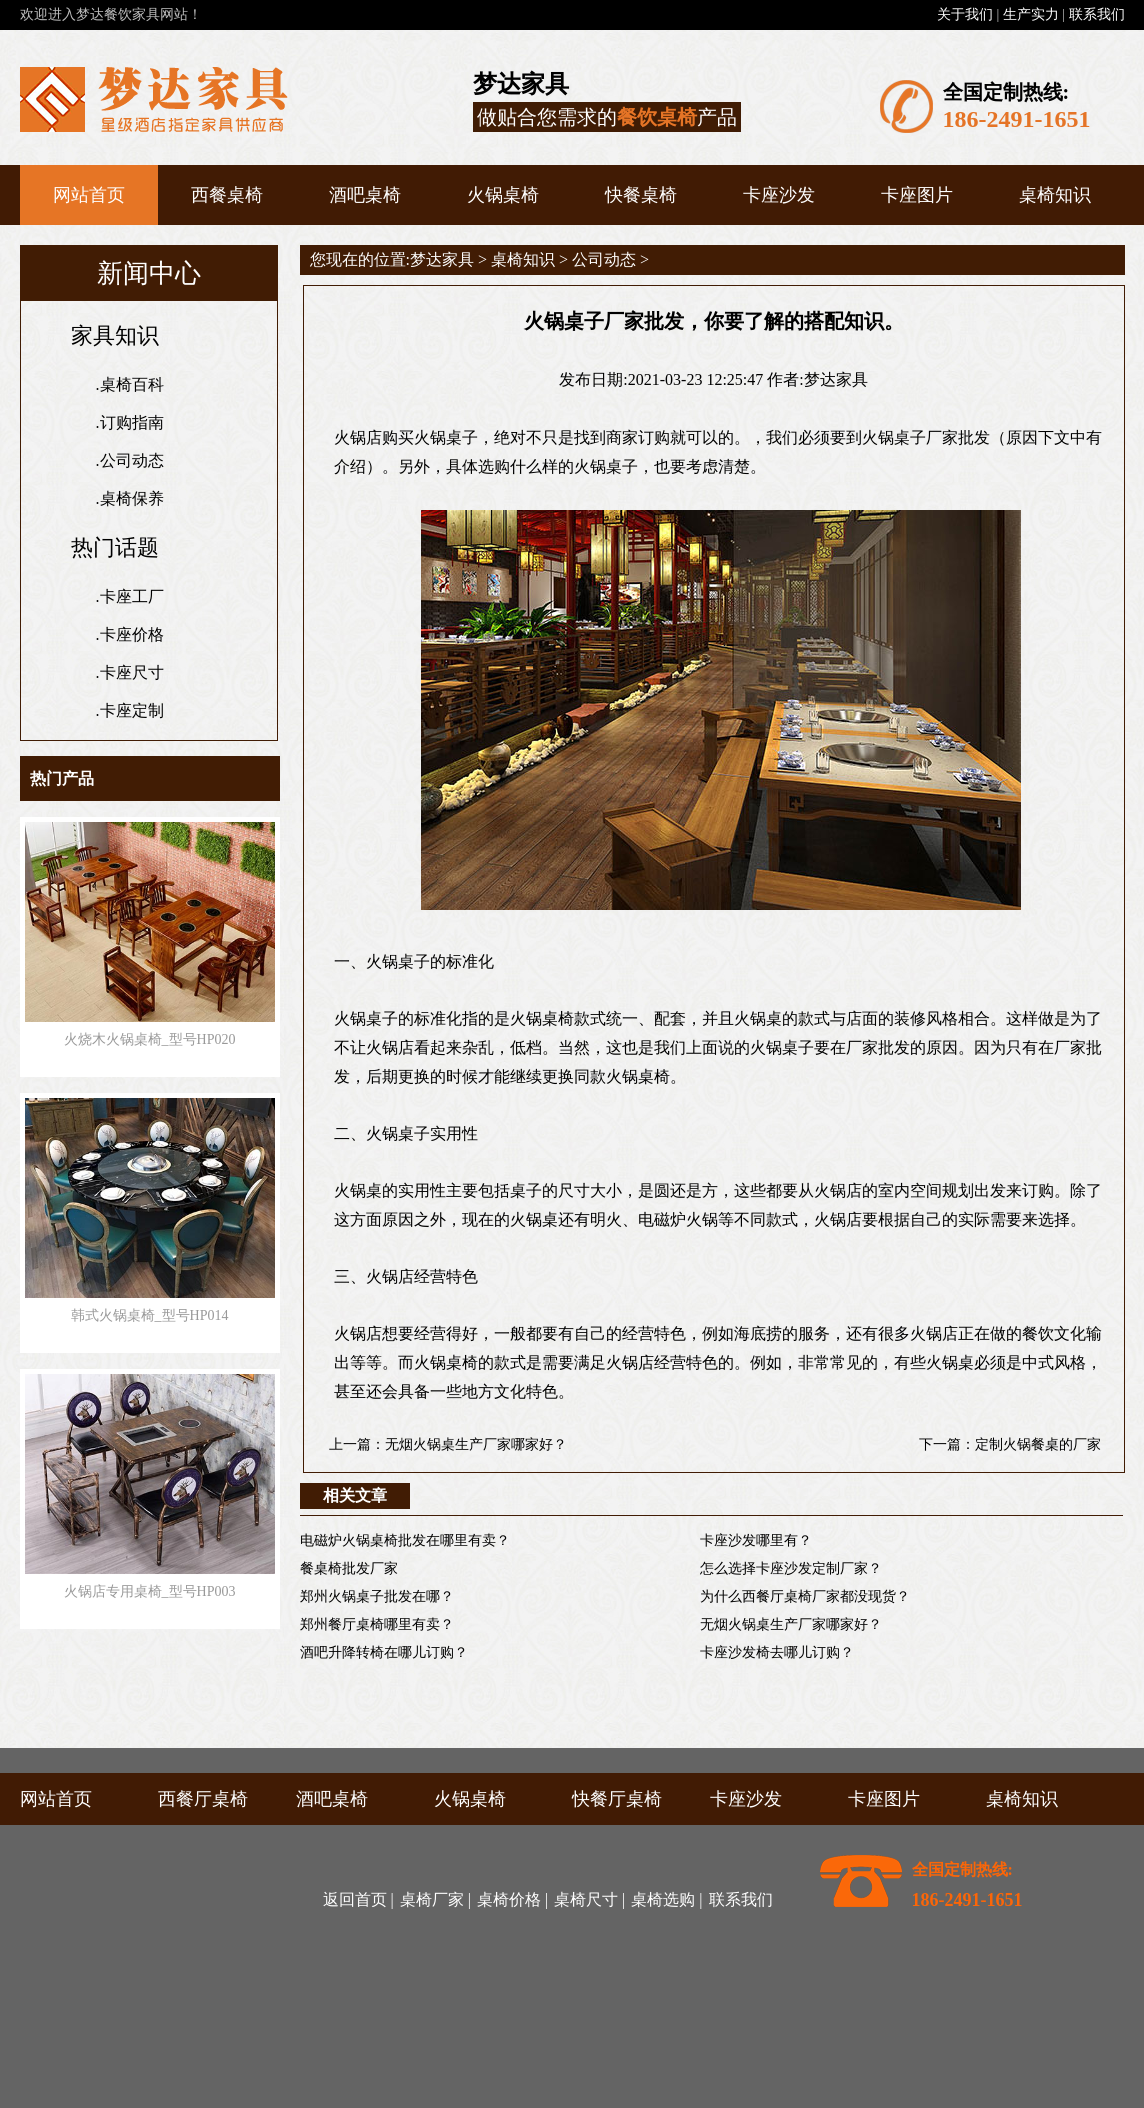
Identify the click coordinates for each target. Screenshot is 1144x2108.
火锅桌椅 (503, 195)
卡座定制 (132, 710)
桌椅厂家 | (435, 1899)
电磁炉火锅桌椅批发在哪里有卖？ (405, 1540)
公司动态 (132, 460)
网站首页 (89, 195)
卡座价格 (132, 634)
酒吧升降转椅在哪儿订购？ (384, 1652)
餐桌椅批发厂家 (349, 1568)
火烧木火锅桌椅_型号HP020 (150, 1039)
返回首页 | (358, 1899)
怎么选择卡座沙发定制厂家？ (791, 1568)
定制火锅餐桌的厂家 (1038, 1444)
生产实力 (1031, 14)
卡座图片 (917, 195)
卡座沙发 (779, 195)
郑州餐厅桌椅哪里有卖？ (377, 1624)
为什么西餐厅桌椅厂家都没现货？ (805, 1596)
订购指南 (132, 422)
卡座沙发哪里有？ (756, 1540)
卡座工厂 (132, 596)
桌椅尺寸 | (589, 1899)
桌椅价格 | (512, 1899)
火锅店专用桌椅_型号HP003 (150, 1591)
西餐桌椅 (227, 195)
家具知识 (115, 335)
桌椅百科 (132, 384)
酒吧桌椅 (365, 195)
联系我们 (1097, 14)
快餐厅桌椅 (617, 1799)
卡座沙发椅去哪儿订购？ (777, 1652)
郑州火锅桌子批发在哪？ (377, 1596)
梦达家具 (442, 259)
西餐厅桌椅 (203, 1799)
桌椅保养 (132, 498)
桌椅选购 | (666, 1899)
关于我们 (965, 14)
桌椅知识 (1055, 195)
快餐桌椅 (641, 195)
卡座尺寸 (132, 672)
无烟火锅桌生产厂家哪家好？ (476, 1444)
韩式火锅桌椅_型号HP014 (150, 1315)
